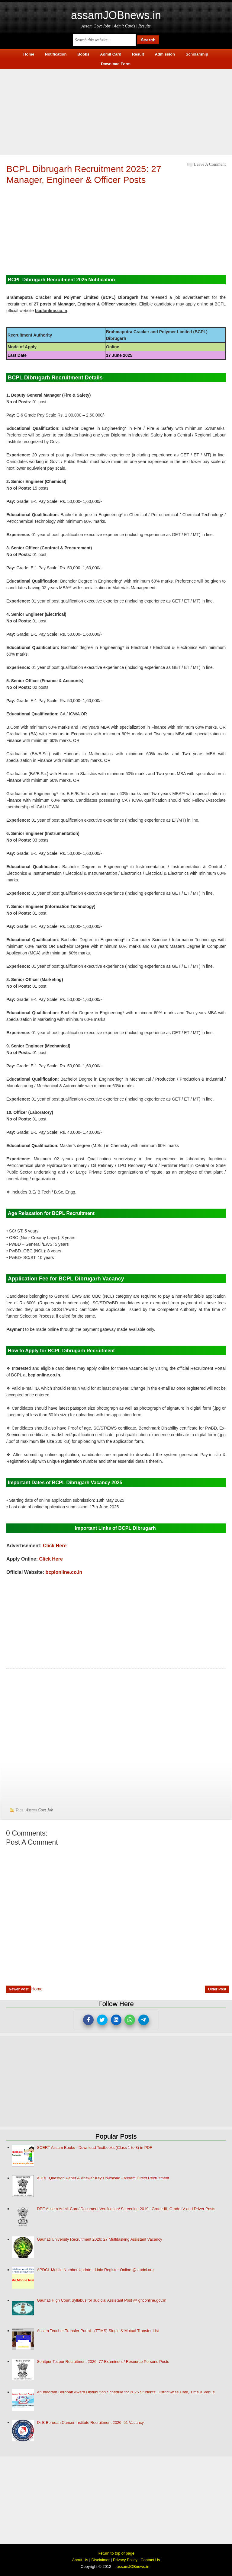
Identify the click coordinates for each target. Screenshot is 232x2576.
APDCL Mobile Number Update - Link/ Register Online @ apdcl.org (95, 2270)
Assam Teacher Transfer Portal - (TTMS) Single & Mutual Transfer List (98, 2330)
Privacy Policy (125, 2560)
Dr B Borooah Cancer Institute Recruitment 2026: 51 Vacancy (90, 2422)
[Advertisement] (116, 111)
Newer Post (18, 1989)
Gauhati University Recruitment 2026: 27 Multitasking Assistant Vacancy (99, 2239)
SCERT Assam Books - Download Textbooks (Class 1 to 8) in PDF (94, 2147)
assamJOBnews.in (116, 15)
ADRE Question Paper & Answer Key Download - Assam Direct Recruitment (103, 2178)
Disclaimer (100, 2560)
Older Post (217, 1989)
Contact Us (150, 2560)
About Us (80, 2560)
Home (36, 1988)
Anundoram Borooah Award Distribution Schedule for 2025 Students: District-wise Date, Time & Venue (126, 2392)
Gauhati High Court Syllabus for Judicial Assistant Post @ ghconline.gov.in (101, 2300)
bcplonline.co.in (64, 1572)
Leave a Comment (210, 164)
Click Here (54, 1545)
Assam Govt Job (39, 1810)
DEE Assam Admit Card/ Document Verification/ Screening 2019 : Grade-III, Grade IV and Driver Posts (126, 2209)
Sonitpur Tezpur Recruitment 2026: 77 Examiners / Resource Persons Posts (103, 2361)
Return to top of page (116, 2553)
